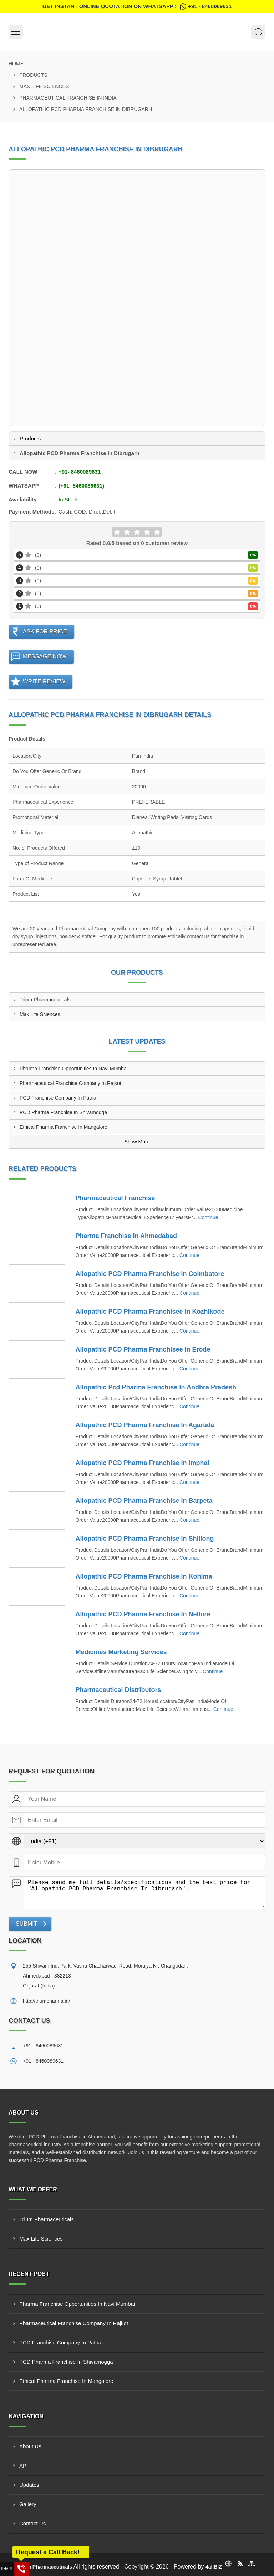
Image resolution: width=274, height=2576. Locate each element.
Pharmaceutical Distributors (118, 1689)
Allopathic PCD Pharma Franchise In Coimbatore (150, 1273)
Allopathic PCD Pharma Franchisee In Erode (143, 1349)
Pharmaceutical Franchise (115, 1198)
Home (16, 63)
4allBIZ (214, 2567)
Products (33, 75)
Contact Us (32, 2523)
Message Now (45, 656)
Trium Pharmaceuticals (45, 999)
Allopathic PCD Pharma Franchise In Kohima (144, 1576)
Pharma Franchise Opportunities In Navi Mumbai (74, 1068)
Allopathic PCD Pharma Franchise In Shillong (145, 1538)
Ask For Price (45, 631)
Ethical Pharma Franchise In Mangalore (63, 1127)
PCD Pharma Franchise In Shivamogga (63, 1112)
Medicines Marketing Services (121, 1652)
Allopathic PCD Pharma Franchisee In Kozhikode (150, 1311)
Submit (26, 1924)
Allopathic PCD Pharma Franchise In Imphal (142, 1462)
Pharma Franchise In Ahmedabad (126, 1235)
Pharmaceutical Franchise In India (68, 98)
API (23, 2466)
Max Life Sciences (44, 86)
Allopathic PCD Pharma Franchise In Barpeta (144, 1500)
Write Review (44, 681)
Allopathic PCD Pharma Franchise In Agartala (145, 1425)
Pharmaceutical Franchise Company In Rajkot (70, 1083)
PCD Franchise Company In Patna (58, 1098)
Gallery (27, 2504)
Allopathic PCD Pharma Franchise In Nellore (143, 1614)
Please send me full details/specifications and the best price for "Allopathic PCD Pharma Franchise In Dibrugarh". (144, 1893)
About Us (30, 2446)
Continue (208, 1217)
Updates (29, 2485)
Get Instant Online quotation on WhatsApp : (137, 6)
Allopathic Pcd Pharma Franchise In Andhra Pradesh (156, 1387)
